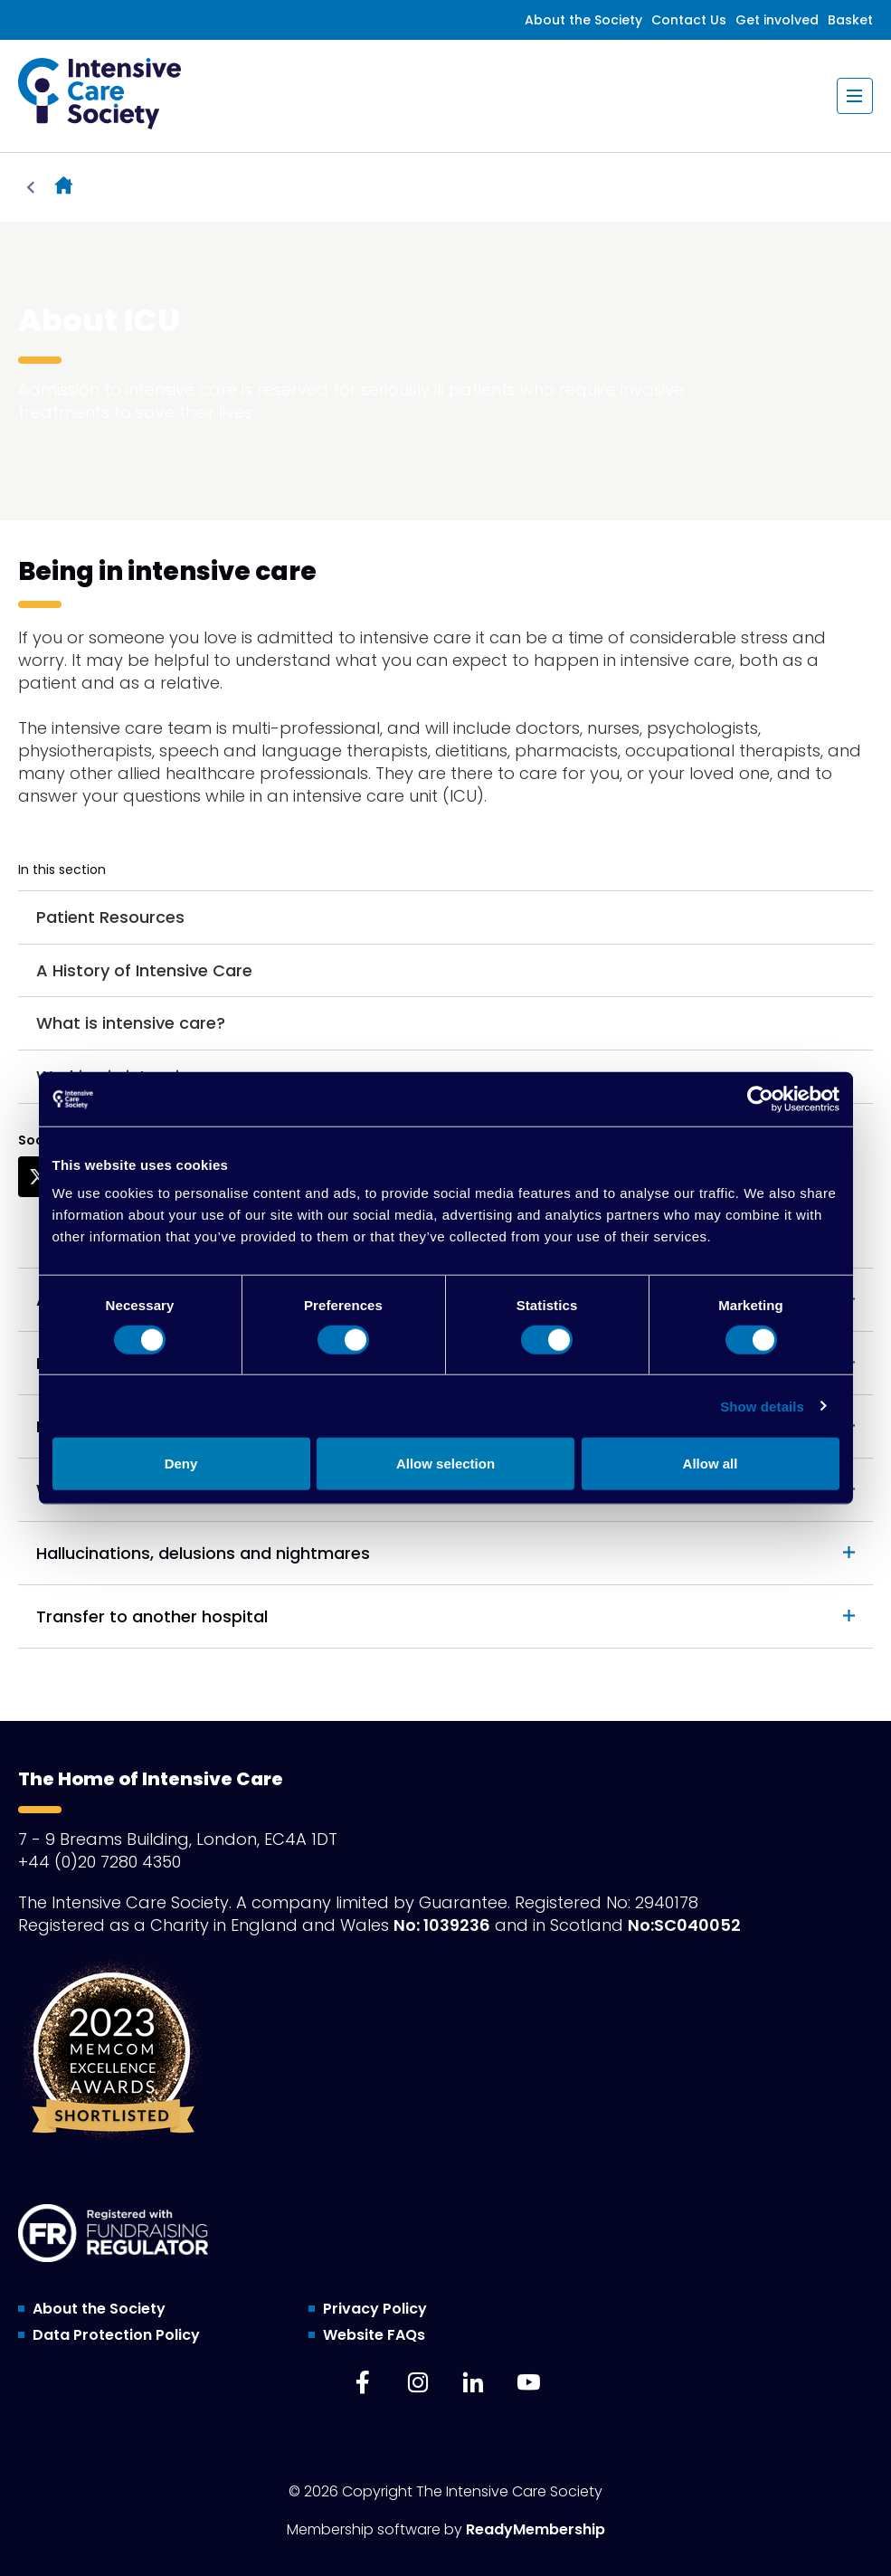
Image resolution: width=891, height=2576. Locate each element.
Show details (762, 1405)
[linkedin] (473, 2382)
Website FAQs (374, 2334)
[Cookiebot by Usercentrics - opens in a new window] (760, 1098)
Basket (850, 20)
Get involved (777, 20)
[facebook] (363, 2382)
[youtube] (528, 2382)
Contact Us (688, 20)
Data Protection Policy (116, 2334)
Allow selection (445, 1463)
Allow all (710, 1463)
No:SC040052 (684, 1925)
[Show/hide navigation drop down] (855, 96)
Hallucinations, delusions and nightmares (203, 1553)
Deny (181, 1463)
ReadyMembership (535, 2529)
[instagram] (418, 2382)
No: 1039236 (441, 1925)
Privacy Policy (375, 2308)
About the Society (583, 20)
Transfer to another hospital (152, 1616)
